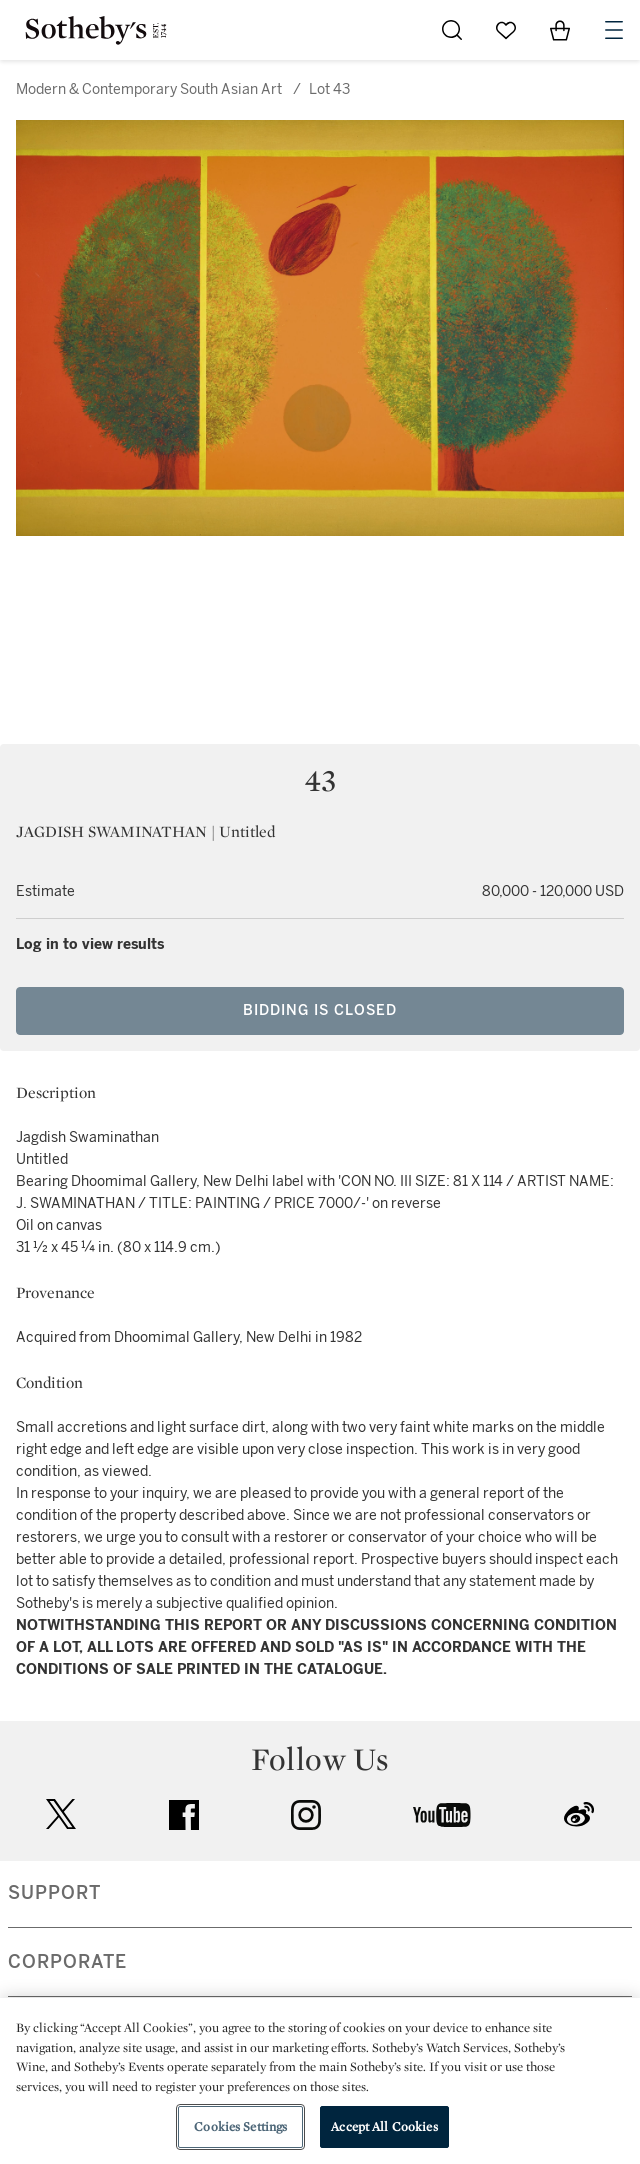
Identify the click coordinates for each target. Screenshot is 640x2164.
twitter (61, 1814)
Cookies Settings (240, 2126)
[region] (320, 2081)
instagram (306, 1815)
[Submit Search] (452, 30)
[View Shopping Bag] (560, 30)
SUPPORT (54, 1893)
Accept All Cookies (384, 2126)
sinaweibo (579, 1814)
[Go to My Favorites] (506, 30)
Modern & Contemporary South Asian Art (149, 89)
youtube (442, 1815)
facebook (184, 1815)
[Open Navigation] (614, 30)
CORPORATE (67, 1962)
